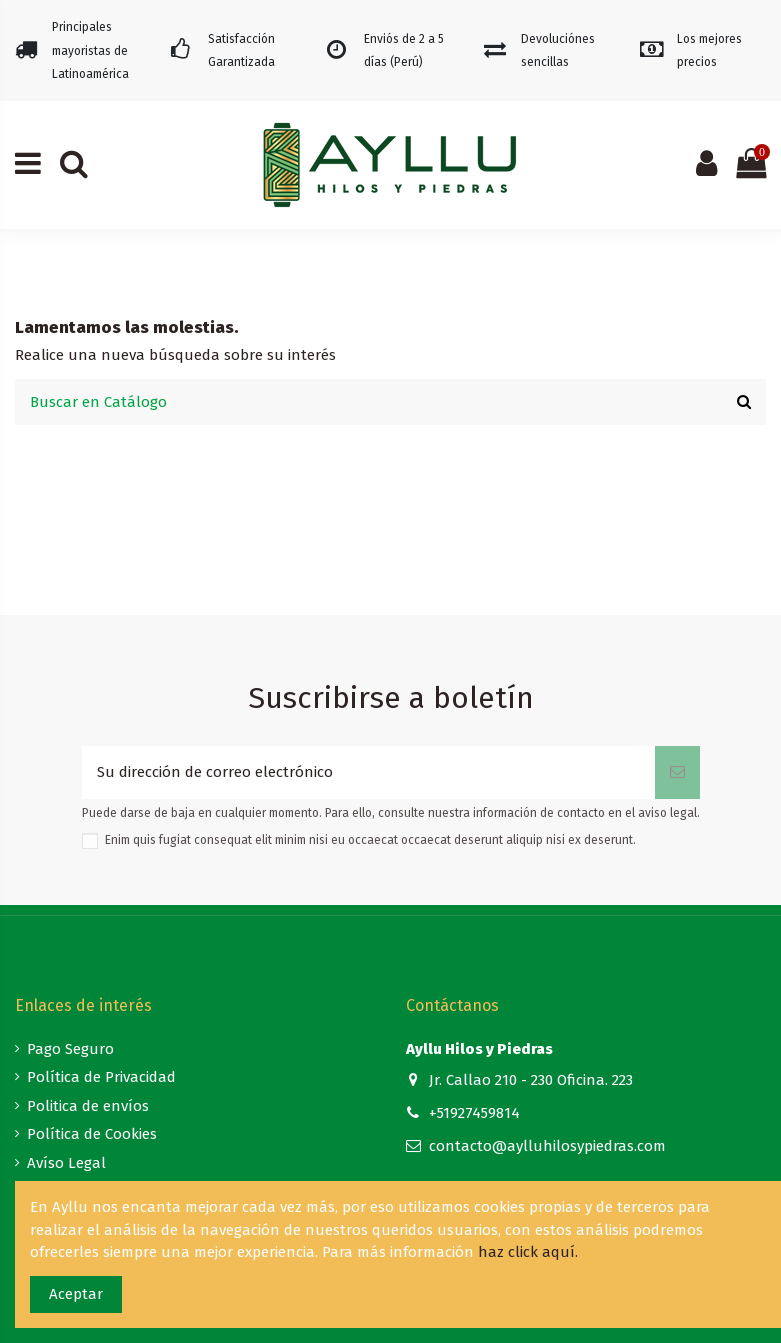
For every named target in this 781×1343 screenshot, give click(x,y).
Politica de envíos (88, 1106)
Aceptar (76, 1294)
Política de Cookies (92, 1134)
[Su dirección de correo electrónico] (368, 772)
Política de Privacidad (101, 1077)
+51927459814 (474, 1113)
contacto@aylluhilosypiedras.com (547, 1146)
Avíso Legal (66, 1163)
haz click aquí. (528, 1252)
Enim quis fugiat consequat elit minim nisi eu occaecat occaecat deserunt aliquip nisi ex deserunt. (370, 840)
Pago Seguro (70, 1049)
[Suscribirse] (677, 772)
